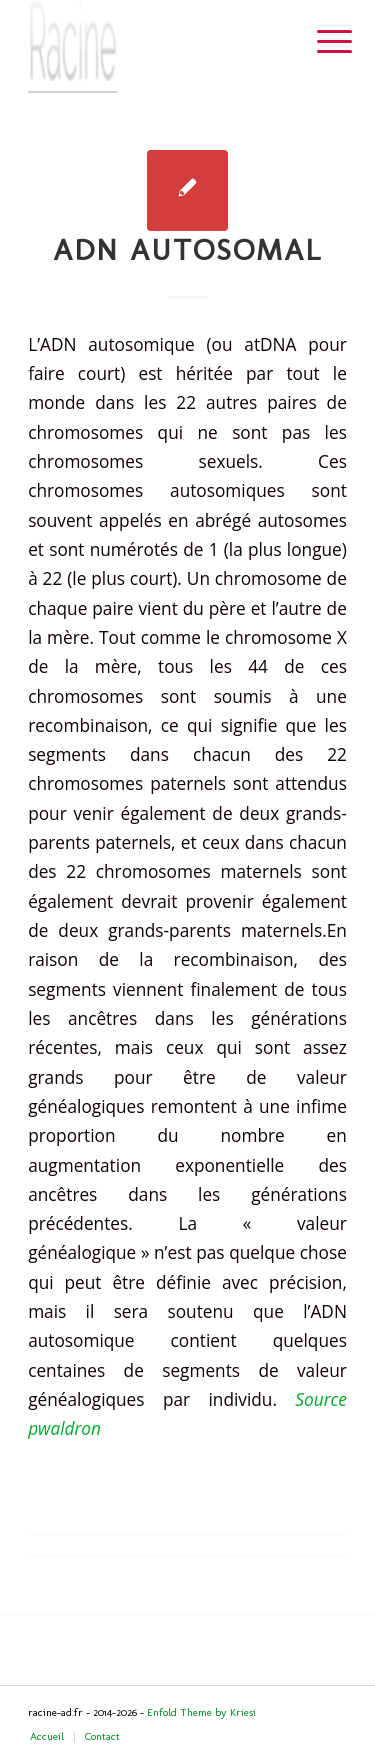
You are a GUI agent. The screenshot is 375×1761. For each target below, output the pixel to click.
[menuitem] (319, 42)
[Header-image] (155, 46)
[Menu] (319, 42)
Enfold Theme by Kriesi (201, 1712)
